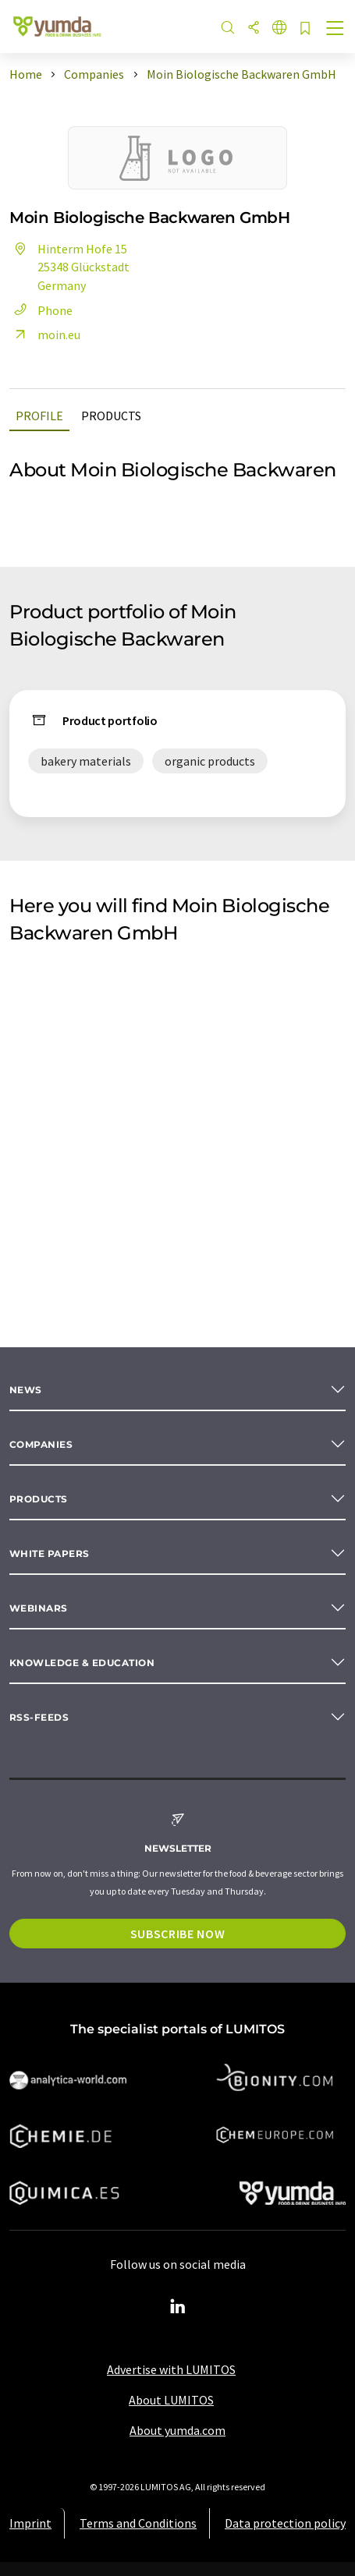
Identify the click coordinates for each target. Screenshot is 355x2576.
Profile (39, 415)
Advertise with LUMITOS (171, 2369)
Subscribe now (177, 1933)
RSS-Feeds (39, 1717)
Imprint (30, 2523)
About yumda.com (177, 2430)
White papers (49, 1553)
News (25, 1390)
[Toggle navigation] (335, 29)
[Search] (228, 28)
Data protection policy (285, 2523)
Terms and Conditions (138, 2523)
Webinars (38, 1608)
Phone (41, 310)
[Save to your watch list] (305, 29)
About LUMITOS (171, 2400)
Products (111, 415)
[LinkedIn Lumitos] (178, 2307)
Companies (41, 1444)
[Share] (253, 28)
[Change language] (279, 28)
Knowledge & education (81, 1662)
